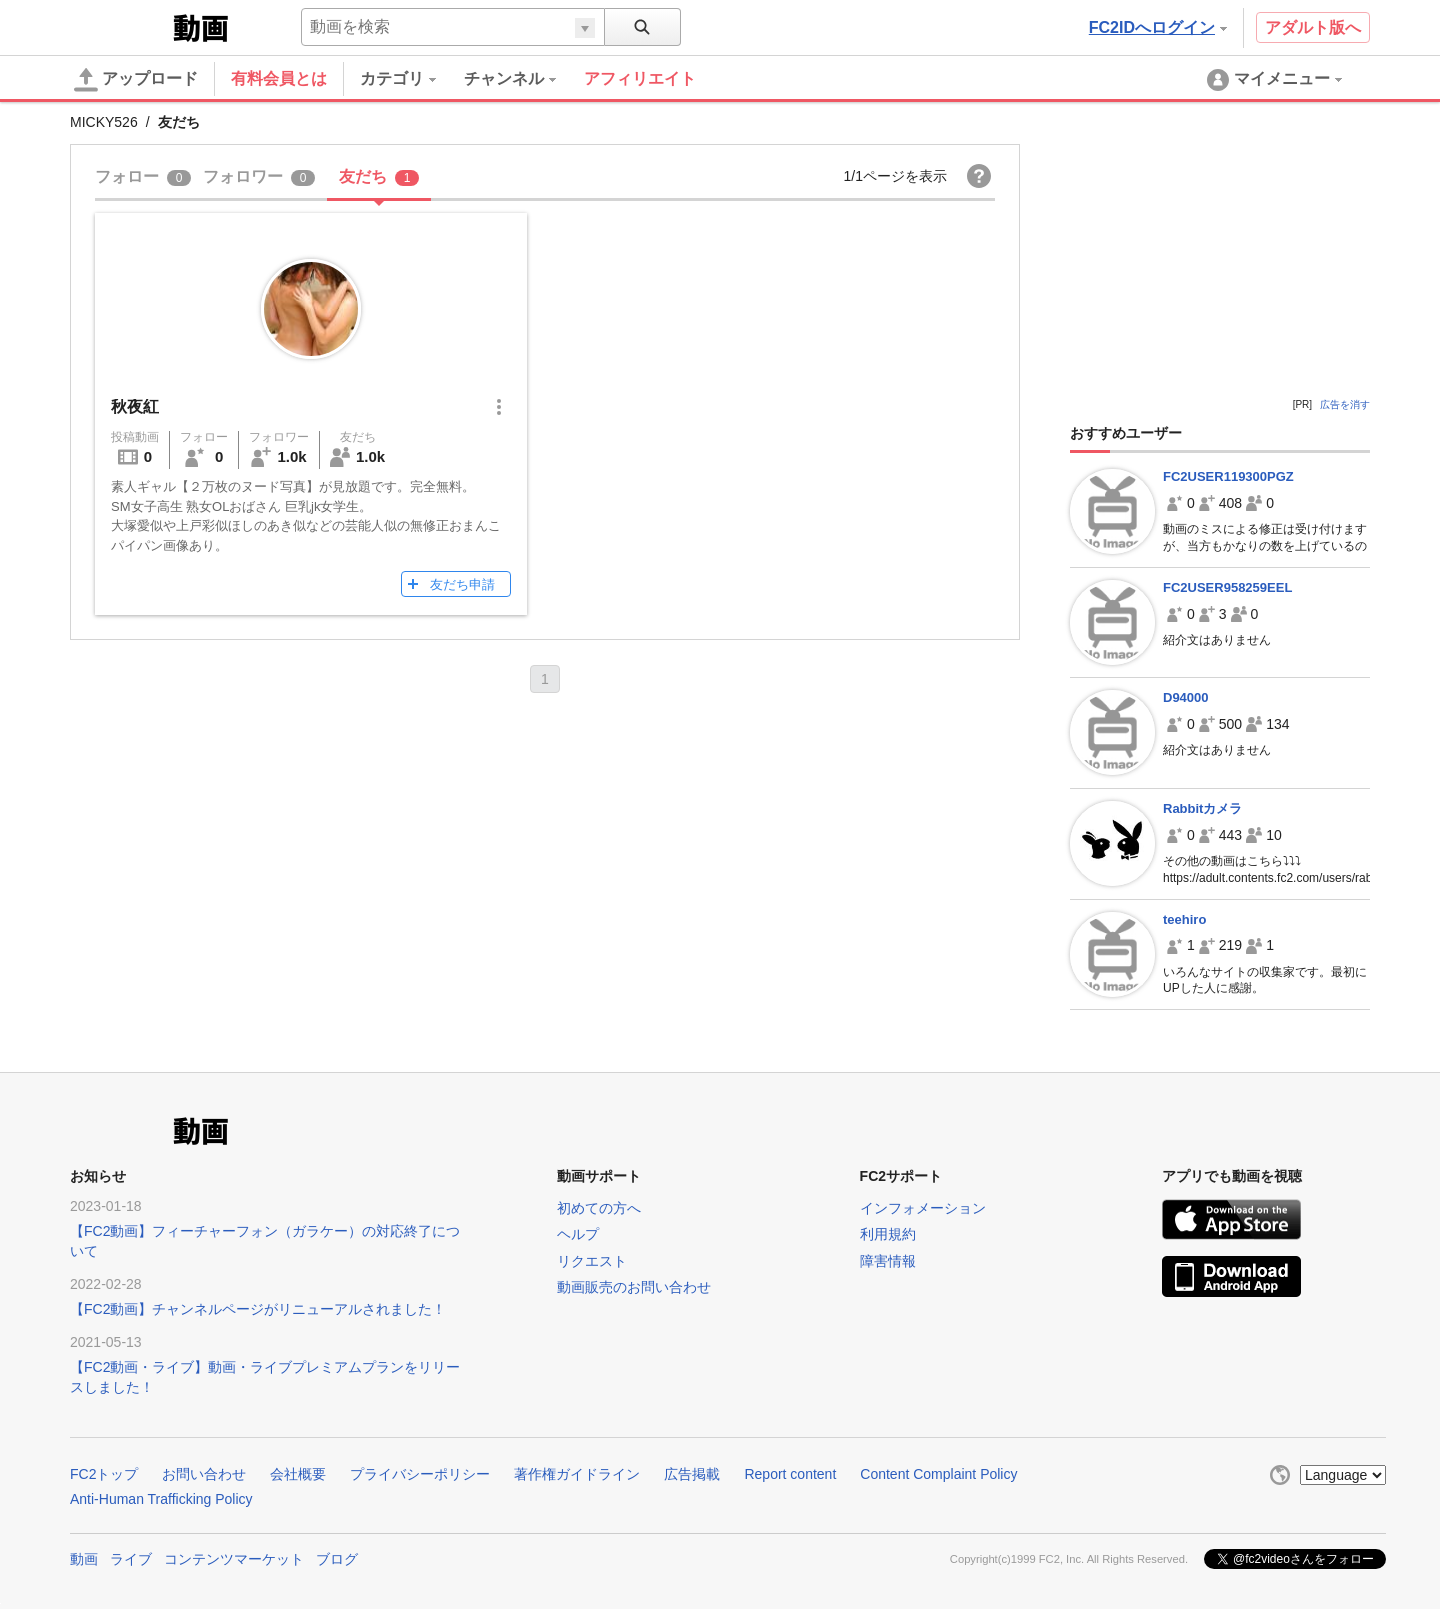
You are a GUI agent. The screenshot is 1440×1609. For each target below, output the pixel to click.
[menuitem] (412, 79)
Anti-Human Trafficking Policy (161, 1499)
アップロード (136, 80)
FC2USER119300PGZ (1228, 476)
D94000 (1186, 697)
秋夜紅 (135, 406)
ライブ (131, 1559)
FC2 (119, 26)
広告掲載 (692, 1474)
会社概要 (298, 1474)
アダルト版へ (1313, 27)
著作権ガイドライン (577, 1474)
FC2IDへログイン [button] (1158, 27)
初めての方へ (599, 1208)
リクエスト (592, 1261)
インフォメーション (923, 1208)
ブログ (337, 1559)
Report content (790, 1474)
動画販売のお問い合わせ (634, 1287)
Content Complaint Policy (938, 1474)
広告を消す (1345, 404)
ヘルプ (578, 1234)
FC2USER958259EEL (1227, 587)
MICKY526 (104, 122)
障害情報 (888, 1261)
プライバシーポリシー (420, 1474)
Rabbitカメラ (1202, 808)
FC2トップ (104, 1474)
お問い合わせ (204, 1474)
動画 (84, 1559)
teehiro (1184, 919)
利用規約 (888, 1234)
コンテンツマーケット (234, 1559)
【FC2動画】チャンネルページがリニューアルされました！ (258, 1309)
